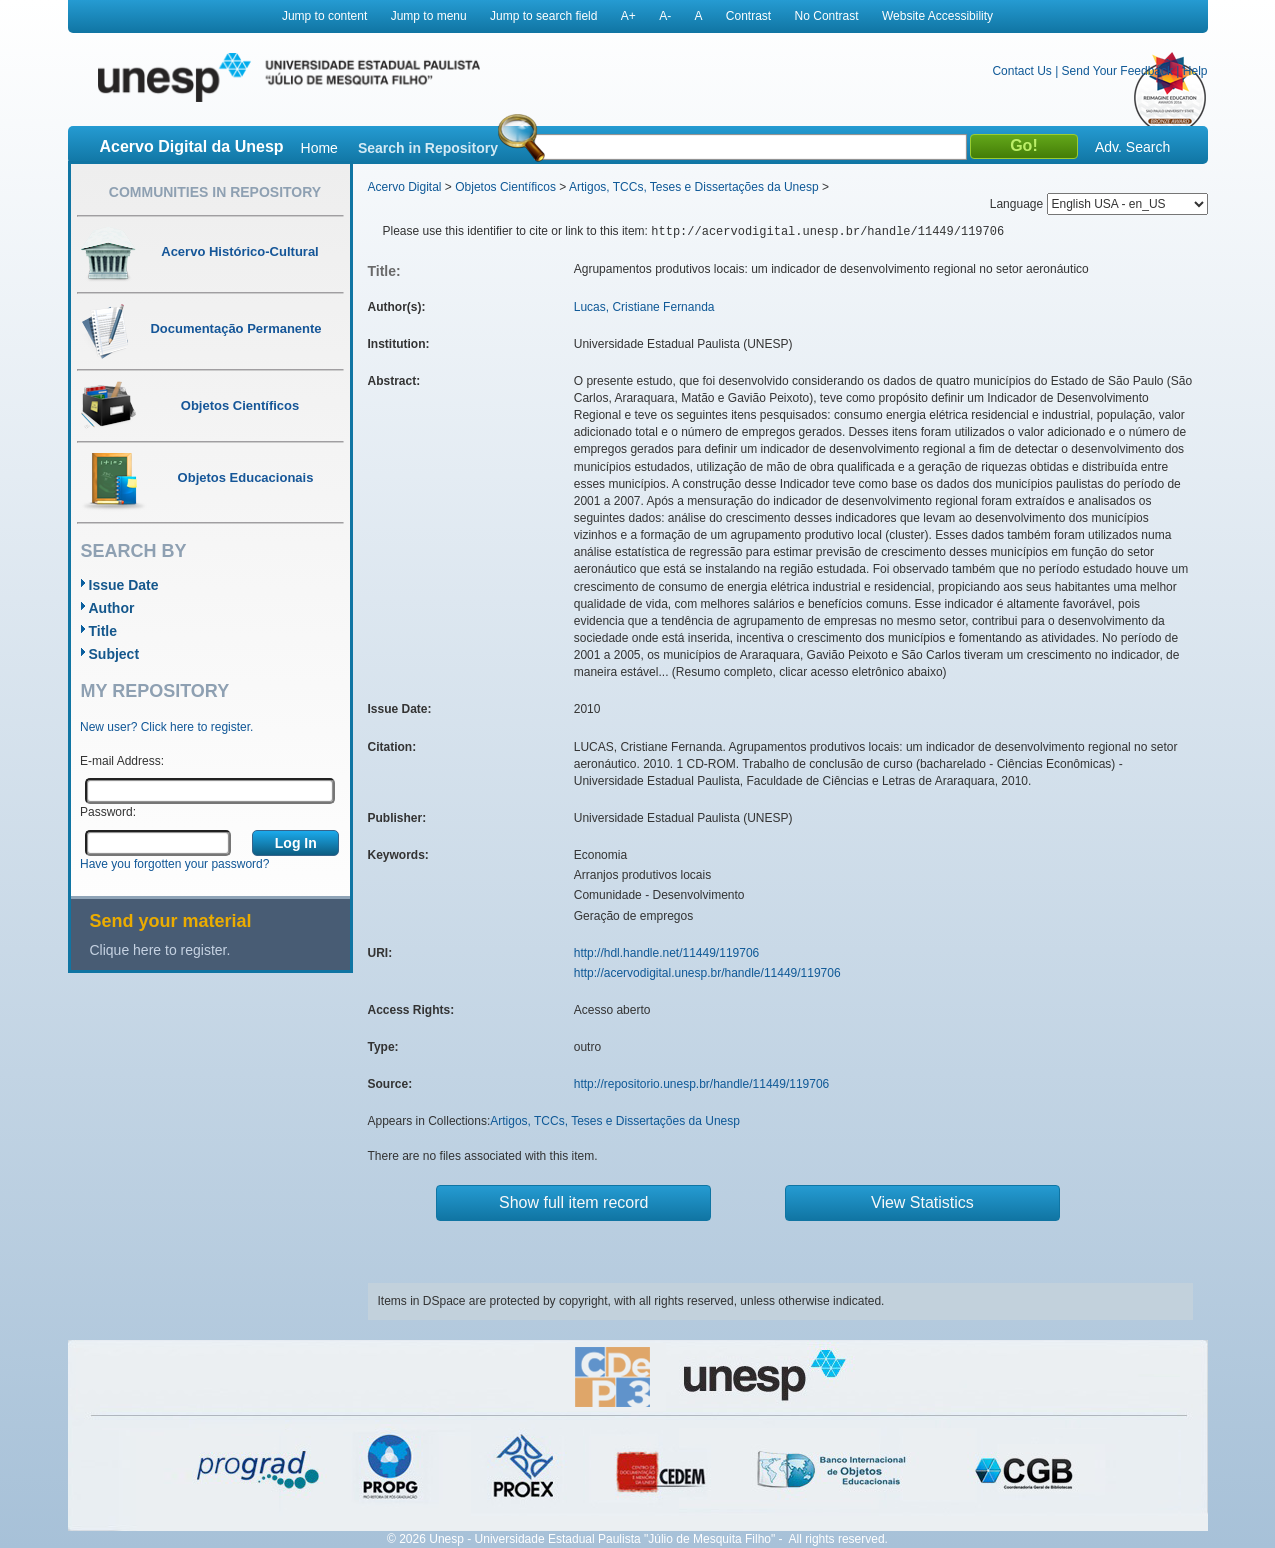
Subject (114, 654)
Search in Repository (428, 148)
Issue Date (124, 585)
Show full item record (573, 1202)
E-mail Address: (122, 761)
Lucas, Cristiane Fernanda (644, 307)
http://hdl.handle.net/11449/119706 (667, 953)
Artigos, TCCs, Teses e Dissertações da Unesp (694, 187)
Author (112, 608)
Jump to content (324, 16)
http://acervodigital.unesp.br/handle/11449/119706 (707, 973)
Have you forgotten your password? (174, 864)
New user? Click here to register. (166, 727)
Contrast (748, 16)
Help (1195, 71)
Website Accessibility (937, 16)
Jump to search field (543, 16)
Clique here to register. (160, 950)
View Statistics (922, 1202)
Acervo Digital (405, 187)
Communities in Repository (215, 192)
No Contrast (827, 16)
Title (103, 631)
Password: (108, 812)
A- (665, 16)
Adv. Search (1132, 147)
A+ (628, 16)
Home (319, 148)
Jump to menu (429, 16)
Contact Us (1021, 71)
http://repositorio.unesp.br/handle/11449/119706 (702, 1084)
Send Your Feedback (1117, 71)
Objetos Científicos (505, 187)
